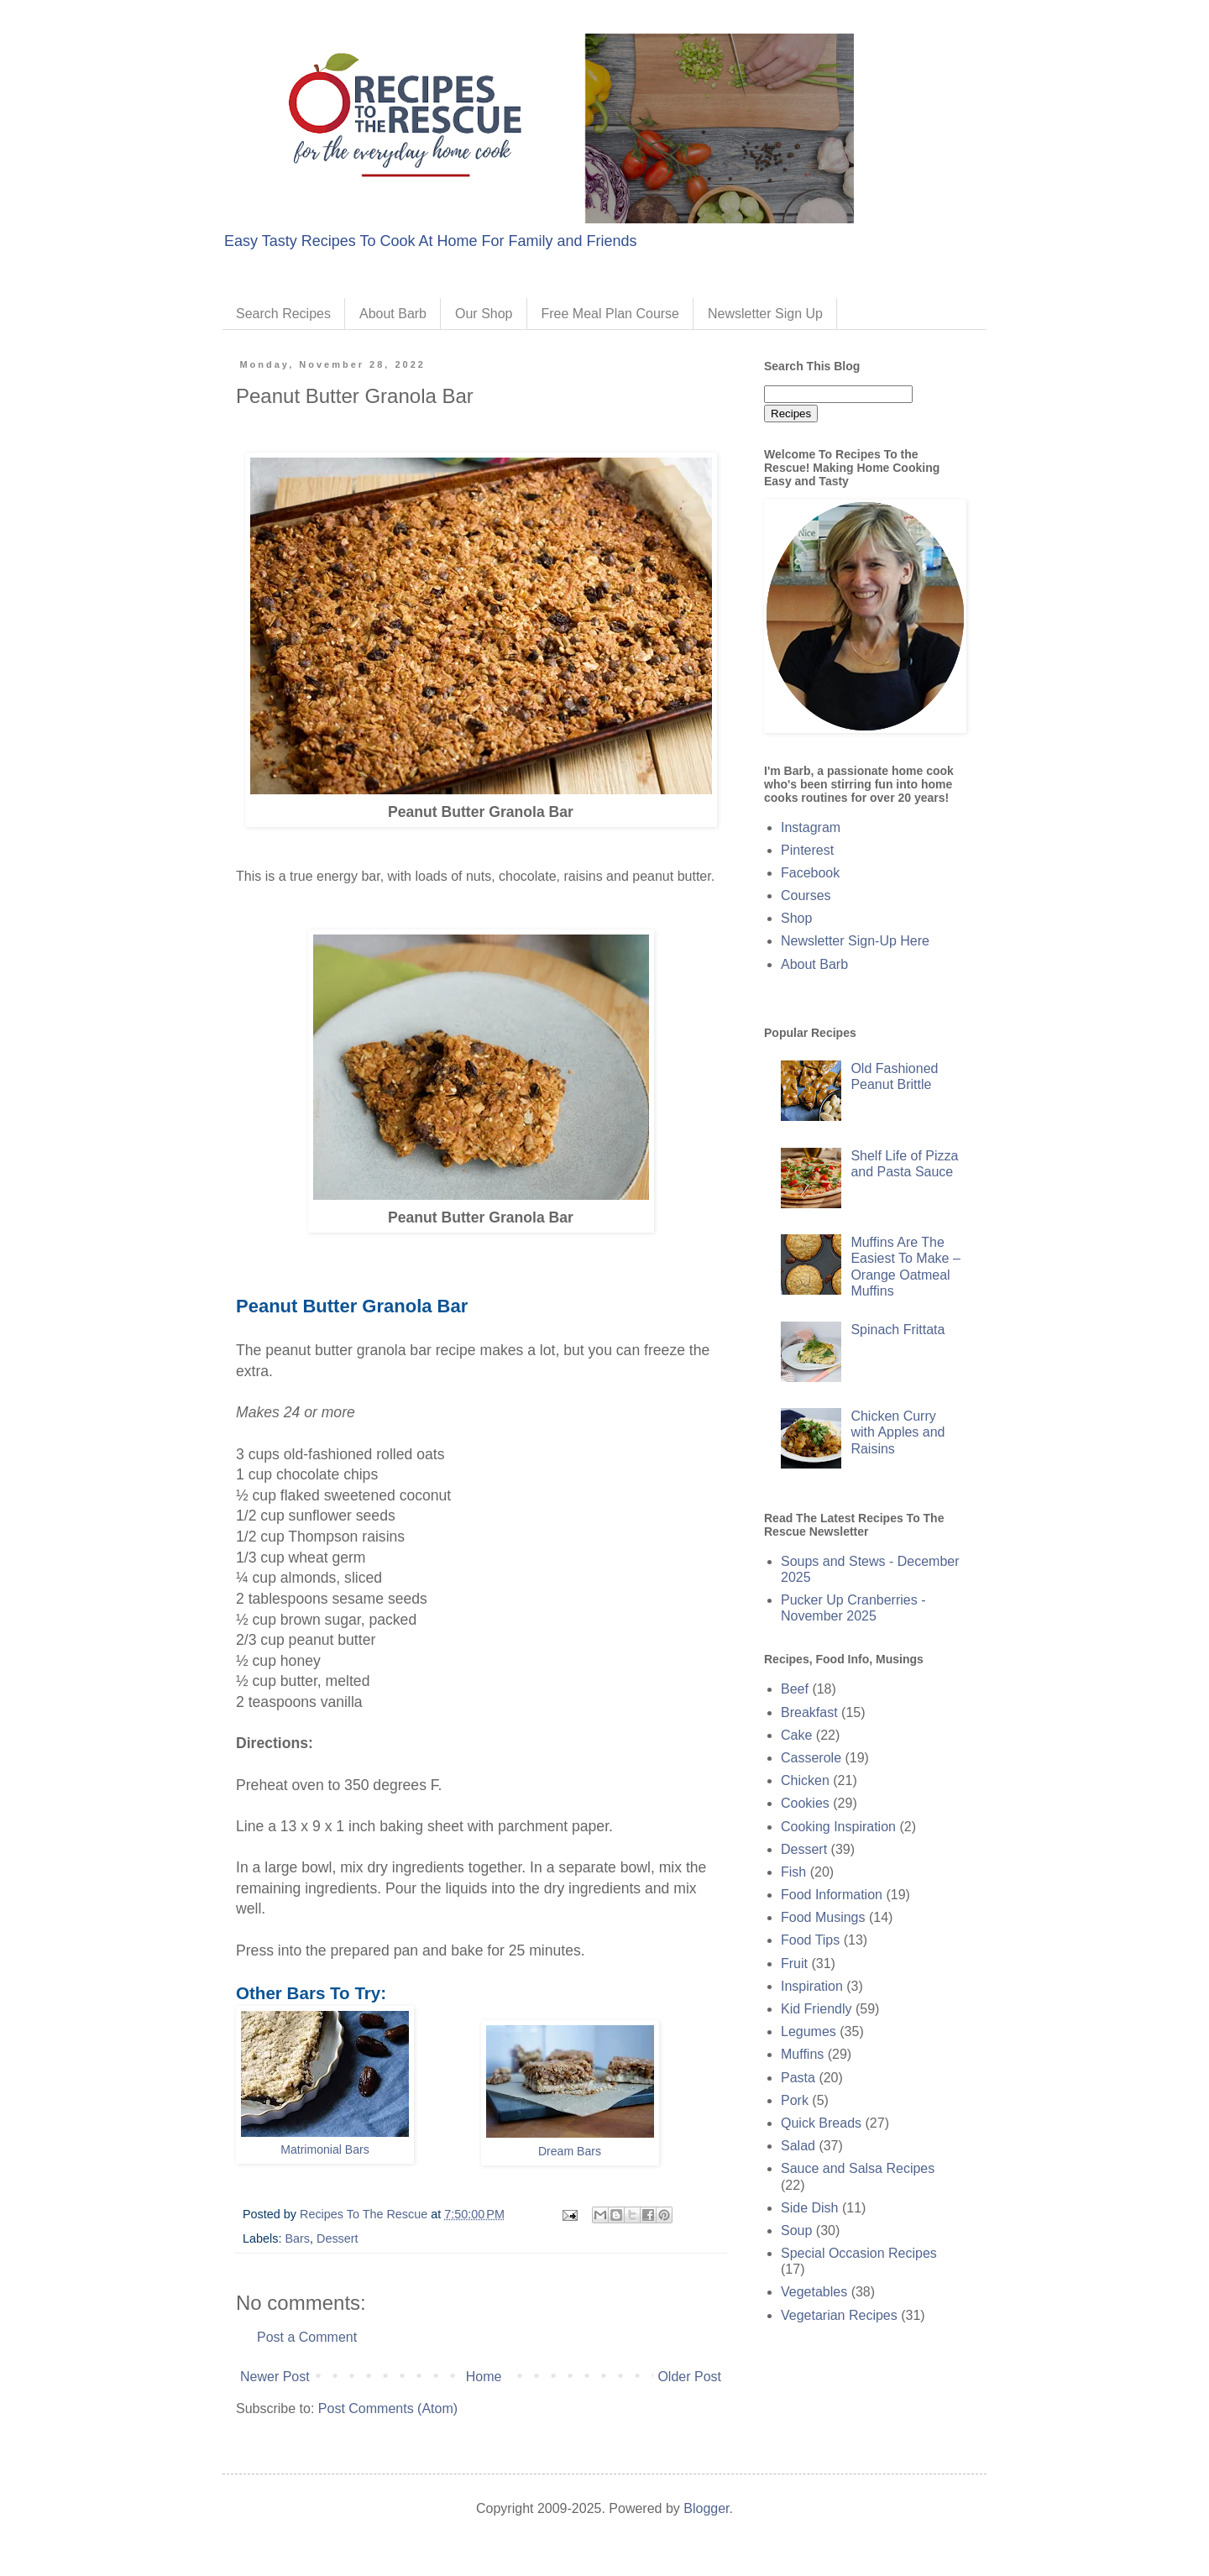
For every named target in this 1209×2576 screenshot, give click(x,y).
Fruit (794, 1963)
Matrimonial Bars (324, 2149)
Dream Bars (569, 2151)
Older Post (689, 2376)
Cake (796, 1735)
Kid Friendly (816, 2009)
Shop (796, 918)
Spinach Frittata (897, 1329)
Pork (795, 2100)
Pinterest (807, 850)
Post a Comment (307, 2337)
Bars (297, 2238)
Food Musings (823, 1917)
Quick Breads (821, 2123)
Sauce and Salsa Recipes (857, 2168)
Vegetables (814, 2292)
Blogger (706, 2508)
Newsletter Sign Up (765, 313)
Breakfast (809, 1712)
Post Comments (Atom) (388, 2408)
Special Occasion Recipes (859, 2253)
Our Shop (483, 313)
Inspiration (812, 1986)
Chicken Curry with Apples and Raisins (897, 1432)
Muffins (802, 2054)
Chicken (805, 1780)
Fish (793, 1872)
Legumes (808, 2031)
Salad (798, 2146)
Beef (795, 1689)
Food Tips (810, 1940)
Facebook (810, 873)
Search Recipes (283, 313)
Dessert (338, 2238)
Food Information (831, 1894)
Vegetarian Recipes (839, 2315)
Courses (806, 895)
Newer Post (275, 2376)
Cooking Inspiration (838, 1826)
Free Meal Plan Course (611, 313)
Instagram (810, 827)
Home (484, 2376)
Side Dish (809, 2208)
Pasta (798, 2078)
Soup (796, 2230)
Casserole (811, 1758)
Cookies (805, 1803)
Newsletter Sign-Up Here (855, 941)
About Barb (393, 313)
